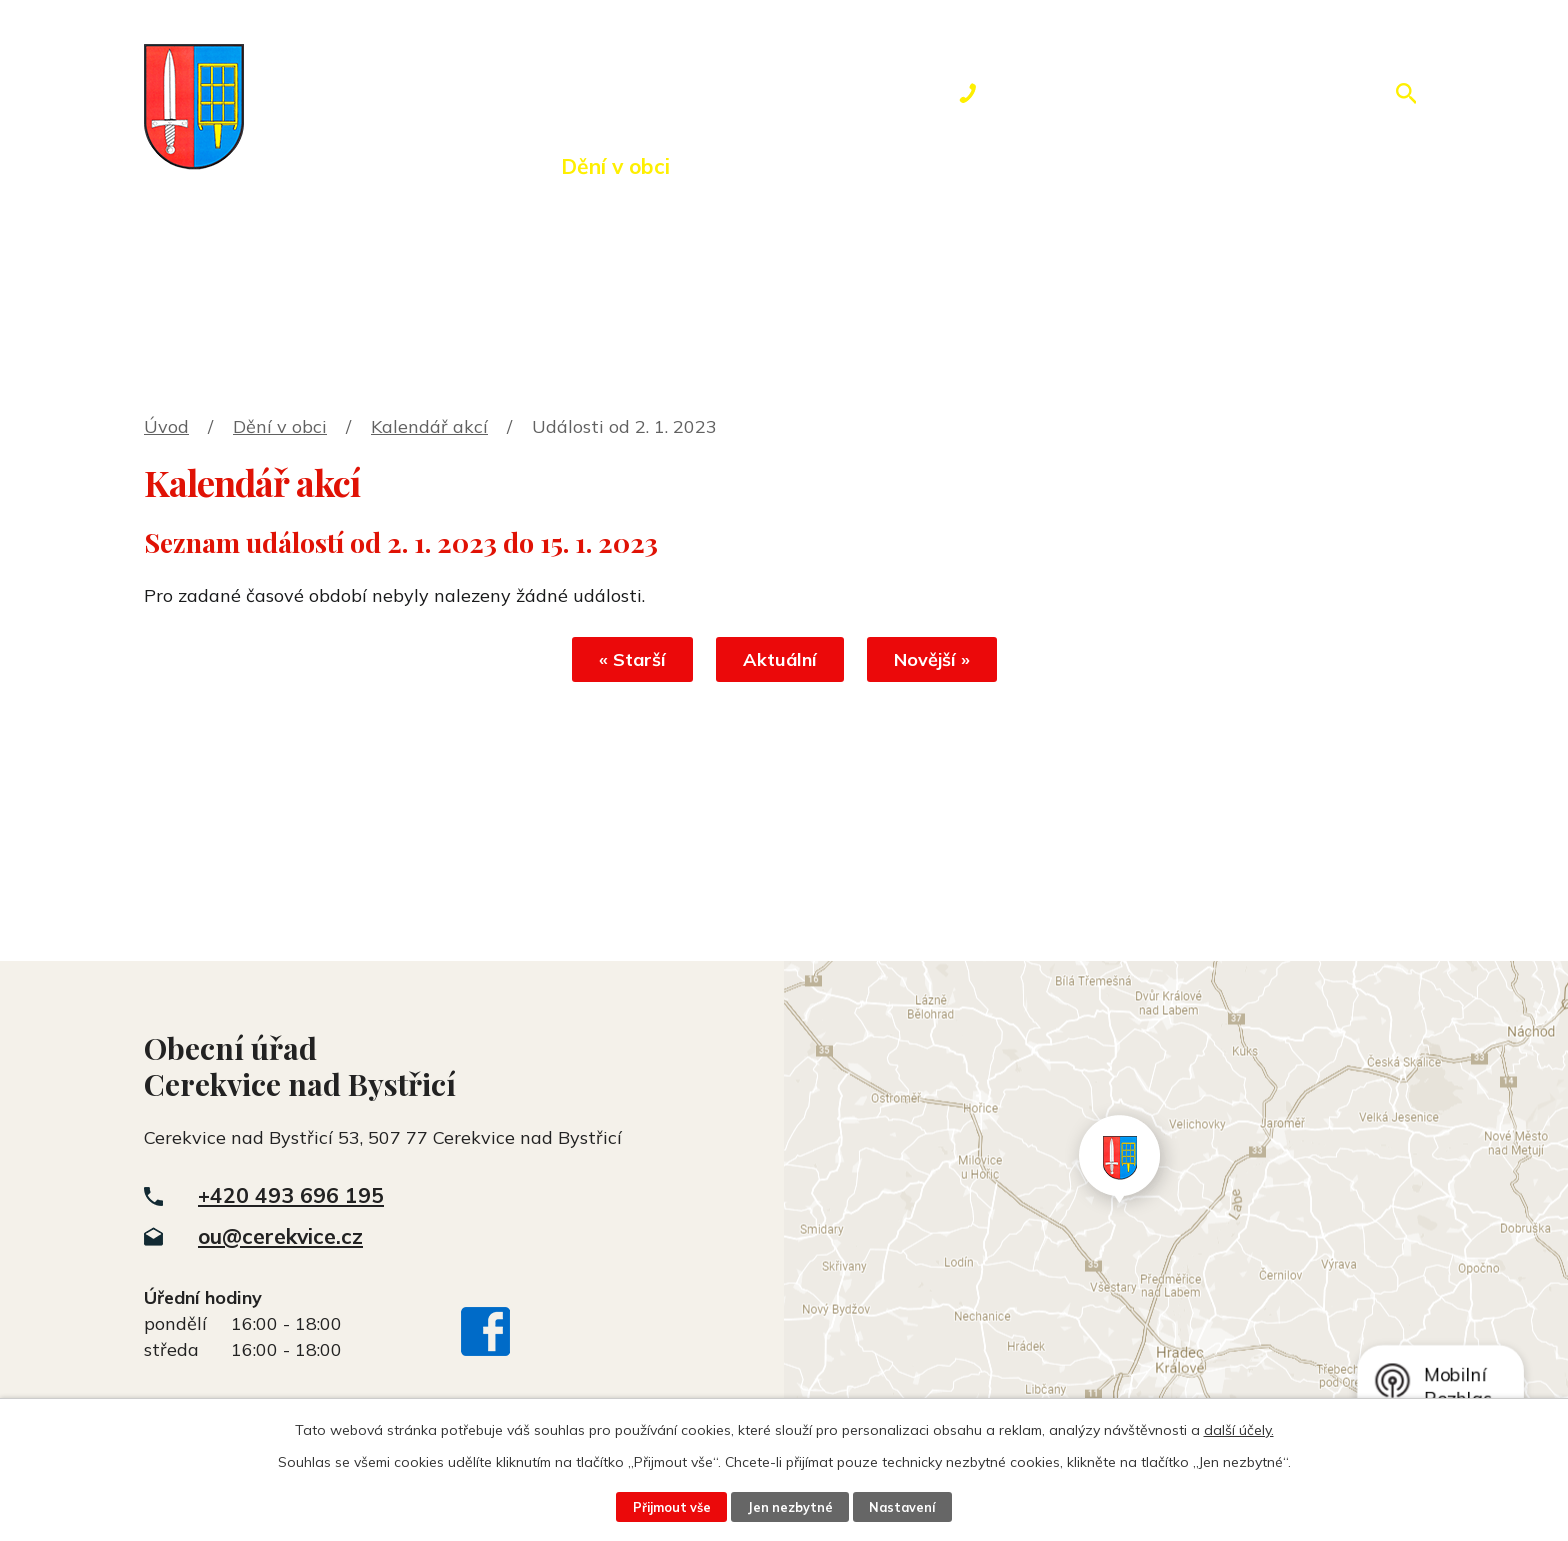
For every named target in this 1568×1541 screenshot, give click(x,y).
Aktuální (780, 659)
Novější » (932, 659)
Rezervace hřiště (919, 166)
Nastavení (902, 1507)
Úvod (299, 166)
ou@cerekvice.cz (280, 1236)
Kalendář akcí (429, 426)
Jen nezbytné (790, 1507)
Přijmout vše (672, 1507)
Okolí (751, 166)
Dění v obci (615, 166)
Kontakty (1109, 166)
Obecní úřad (442, 166)
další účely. (1239, 1430)
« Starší (632, 659)
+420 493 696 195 (291, 1195)
